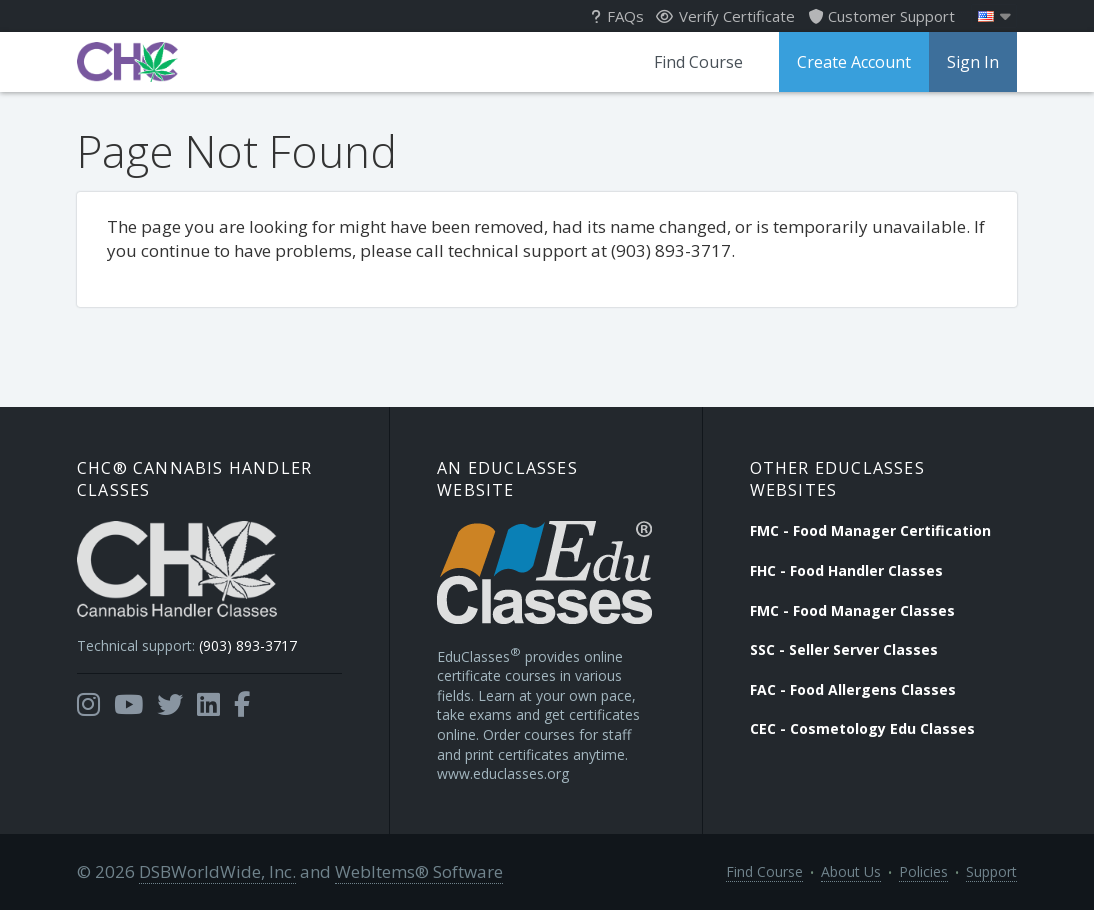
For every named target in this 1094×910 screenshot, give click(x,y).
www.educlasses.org (503, 773)
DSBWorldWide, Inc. (217, 871)
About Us (851, 871)
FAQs (617, 16)
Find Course (698, 62)
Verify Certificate (725, 16)
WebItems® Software (419, 871)
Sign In (973, 62)
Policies (923, 871)
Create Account (854, 62)
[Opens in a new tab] (88, 705)
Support (991, 871)
